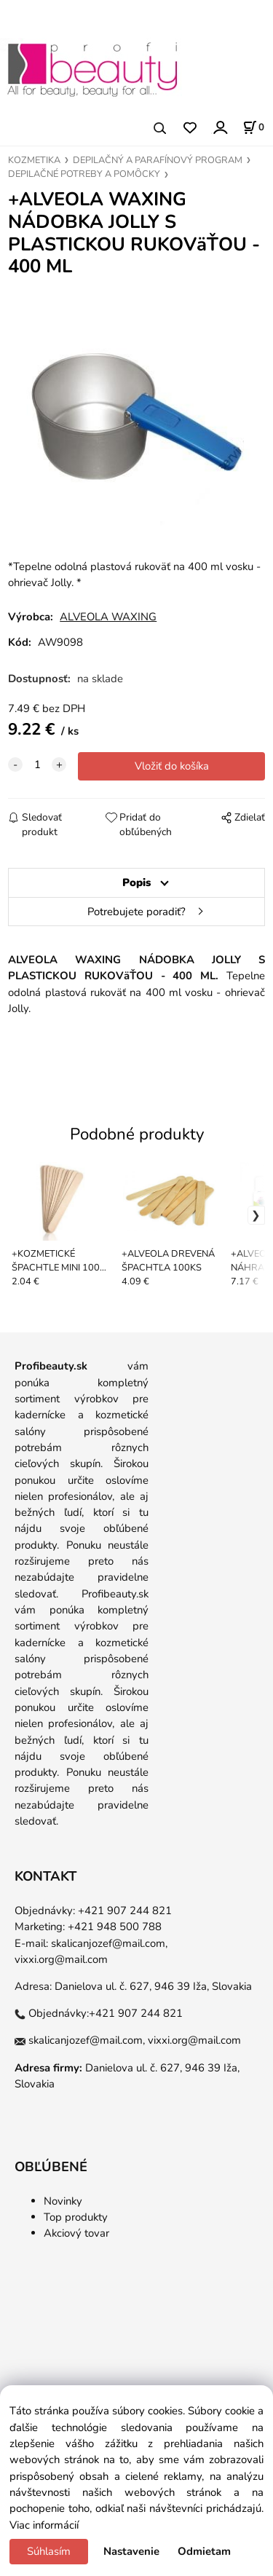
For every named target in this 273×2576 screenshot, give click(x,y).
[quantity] (37, 764)
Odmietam (204, 2551)
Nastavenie (131, 2551)
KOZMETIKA (34, 160)
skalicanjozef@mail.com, (109, 1943)
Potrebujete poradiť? (136, 911)
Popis (136, 882)
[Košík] (253, 127)
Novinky (63, 2201)
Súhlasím (49, 2551)
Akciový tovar (76, 2233)
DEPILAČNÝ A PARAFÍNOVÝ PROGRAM (157, 160)
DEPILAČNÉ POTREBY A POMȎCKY (84, 174)
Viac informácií (44, 2525)
